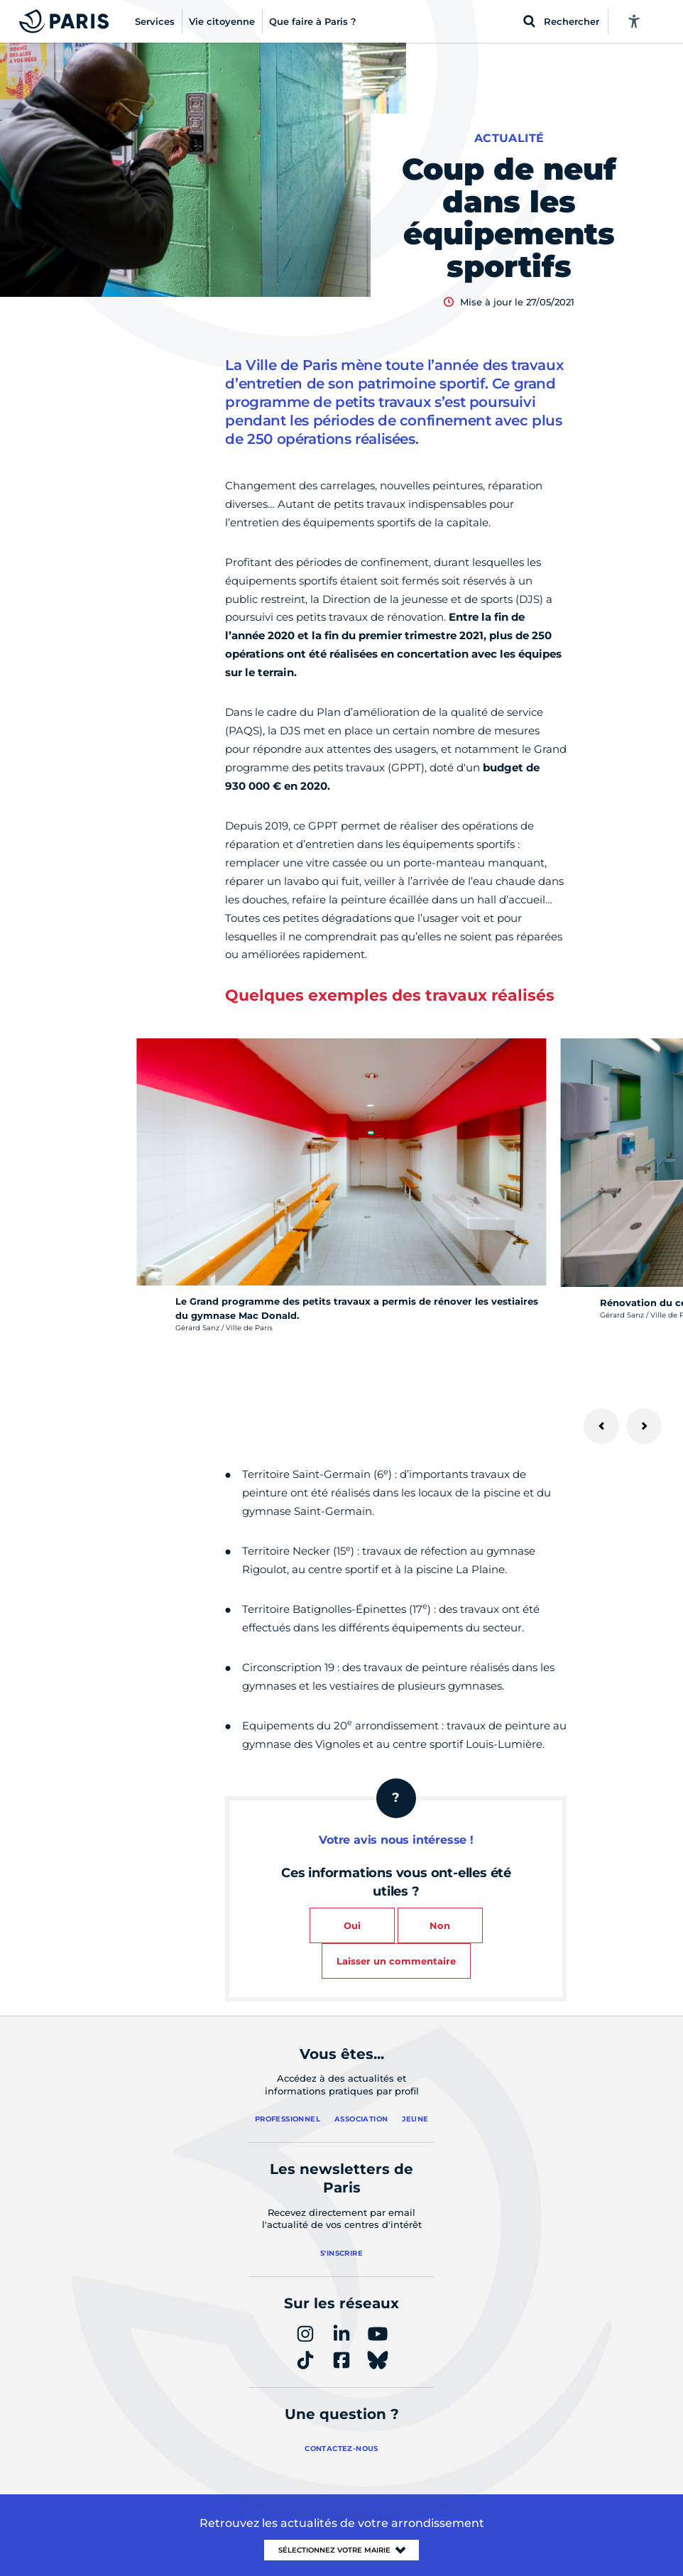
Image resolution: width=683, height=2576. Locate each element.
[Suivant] (644, 1426)
